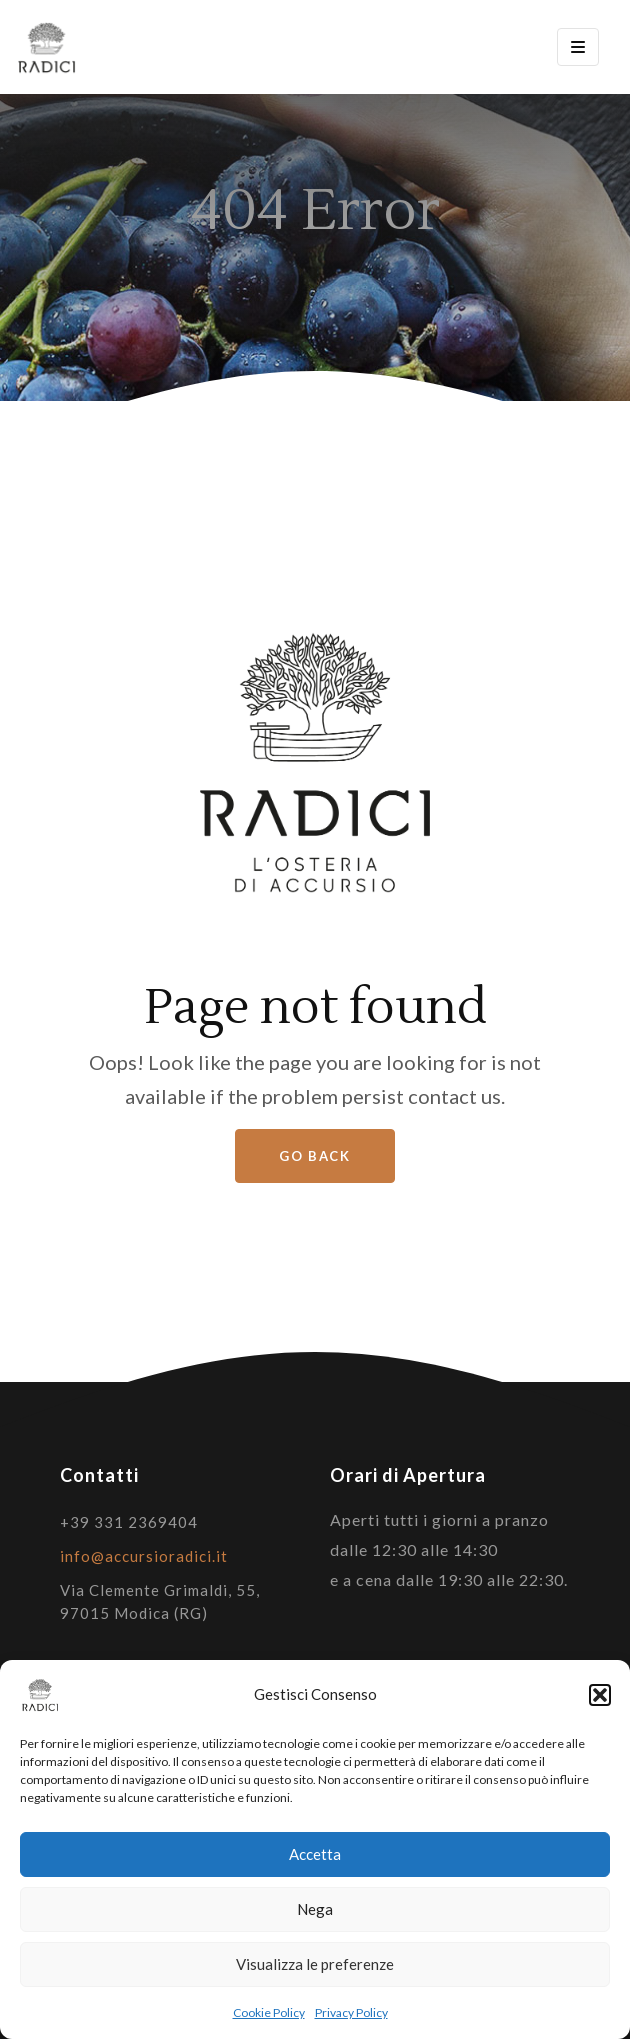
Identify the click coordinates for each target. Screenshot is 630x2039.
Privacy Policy (351, 2012)
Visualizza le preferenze (315, 1964)
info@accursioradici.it (144, 1556)
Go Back (314, 1156)
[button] (600, 1695)
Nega (315, 1909)
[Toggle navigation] (578, 47)
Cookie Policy (269, 2012)
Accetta (315, 1854)
